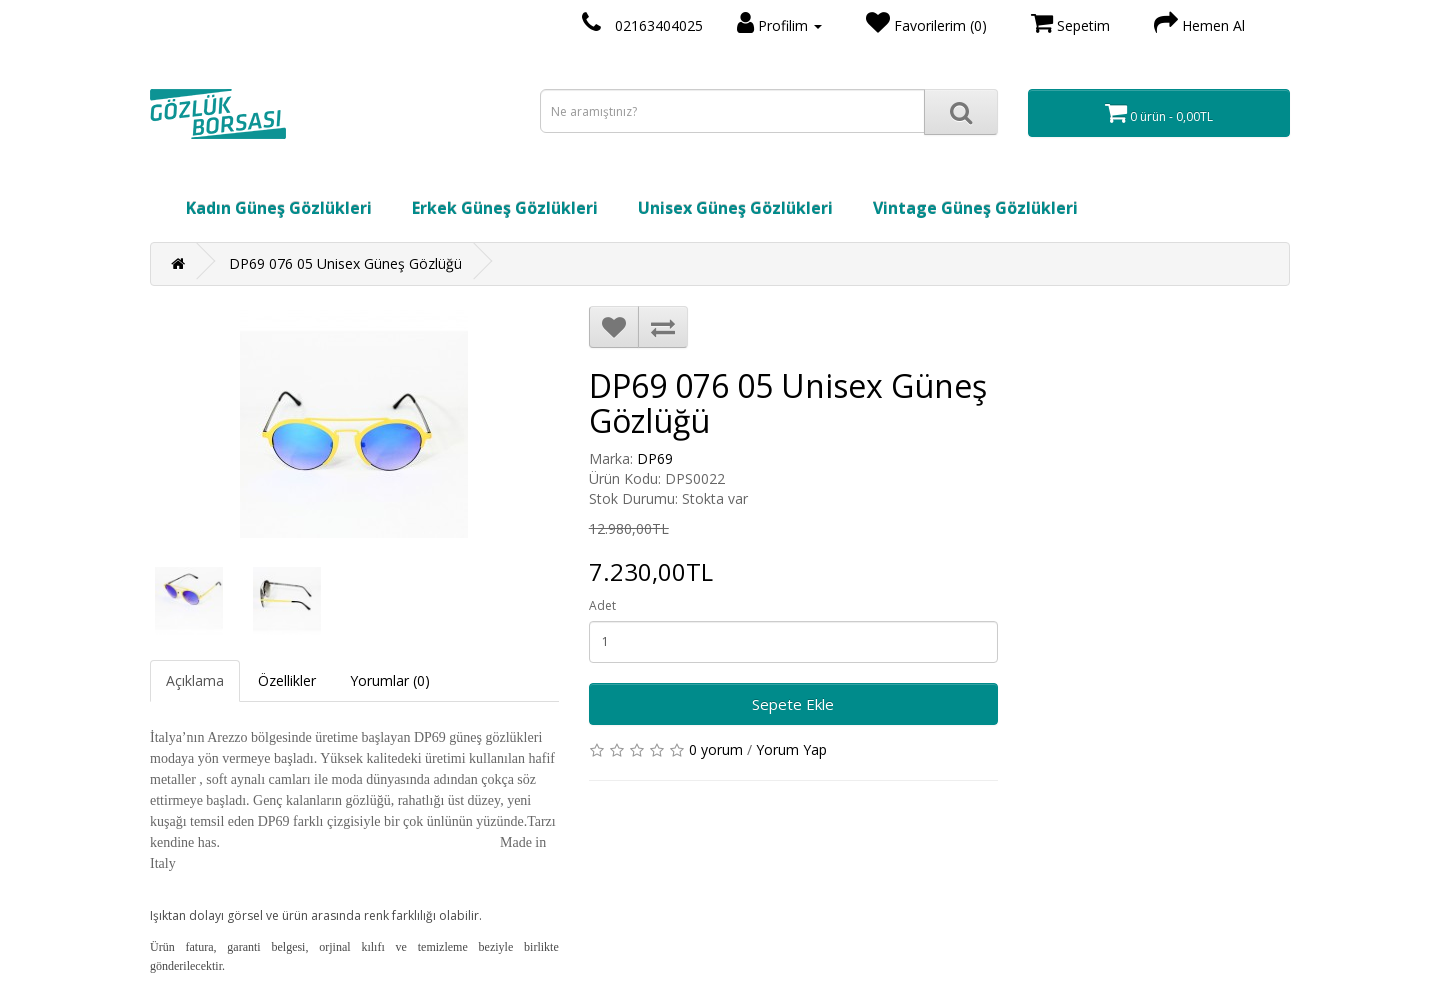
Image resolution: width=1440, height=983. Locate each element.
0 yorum (716, 749)
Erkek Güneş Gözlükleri (505, 208)
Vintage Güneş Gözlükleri (975, 208)
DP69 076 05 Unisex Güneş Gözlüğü (345, 263)
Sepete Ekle (793, 704)
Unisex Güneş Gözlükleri (735, 208)
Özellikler (287, 680)
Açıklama (195, 680)
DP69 (655, 458)
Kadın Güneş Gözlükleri (279, 208)
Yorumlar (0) (390, 680)
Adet (602, 605)
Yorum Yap (791, 749)
